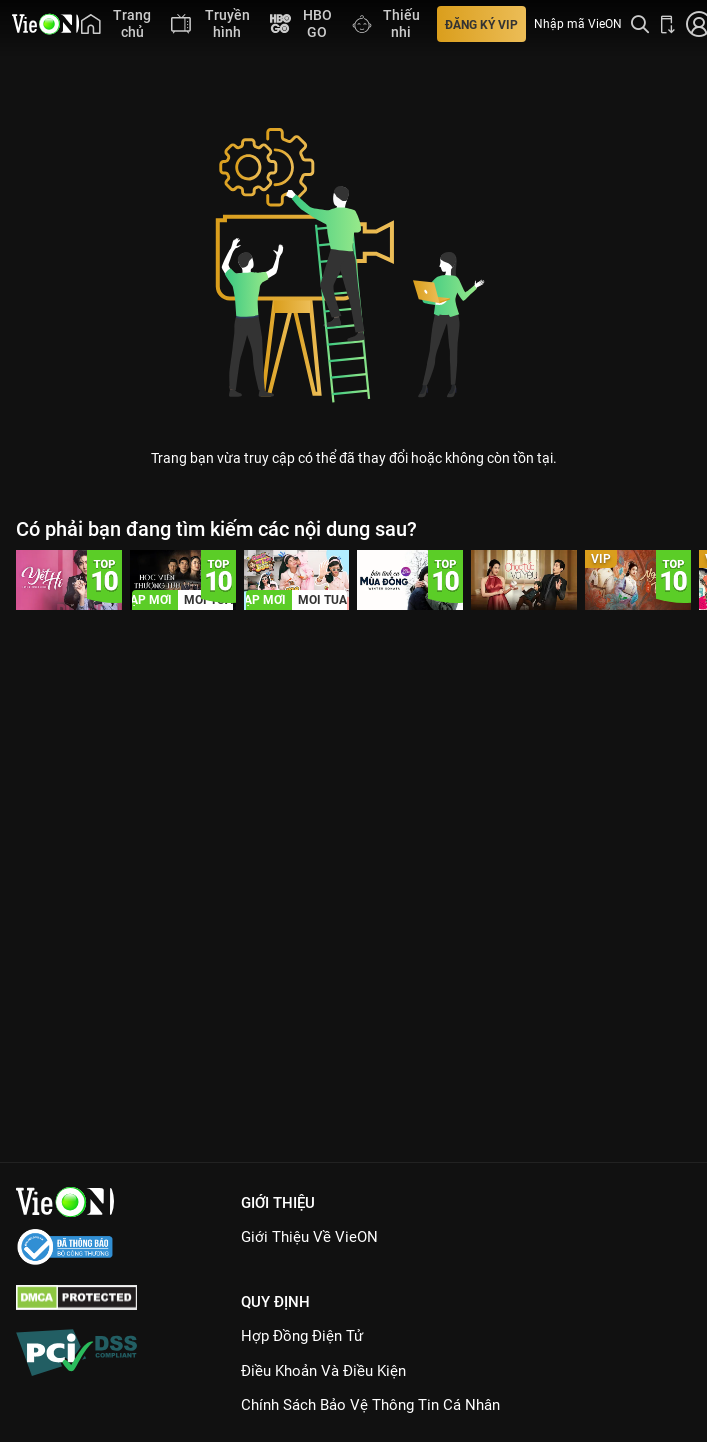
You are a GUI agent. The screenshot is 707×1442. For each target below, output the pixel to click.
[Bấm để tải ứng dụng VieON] (668, 24)
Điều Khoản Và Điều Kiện (323, 1371)
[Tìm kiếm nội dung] (640, 24)
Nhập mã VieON (578, 24)
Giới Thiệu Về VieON (309, 1237)
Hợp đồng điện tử (302, 1336)
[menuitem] (116, 24)
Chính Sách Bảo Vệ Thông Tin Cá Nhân (370, 1405)
